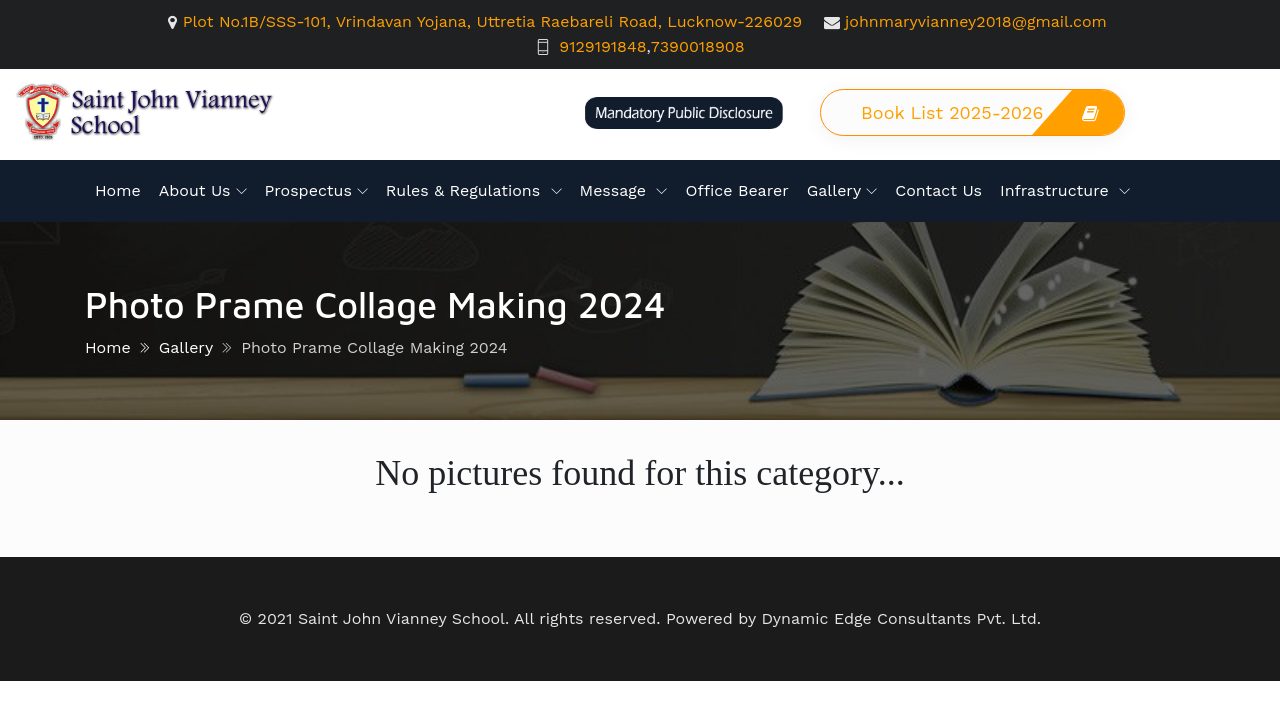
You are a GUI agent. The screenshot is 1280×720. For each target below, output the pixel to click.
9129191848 (602, 46)
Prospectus (308, 190)
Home (118, 190)
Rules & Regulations (466, 190)
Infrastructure (1057, 190)
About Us (195, 190)
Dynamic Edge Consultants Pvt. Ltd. (901, 618)
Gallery (834, 190)
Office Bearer (736, 190)
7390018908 (698, 46)
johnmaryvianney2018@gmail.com (976, 21)
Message (616, 190)
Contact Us (938, 190)
